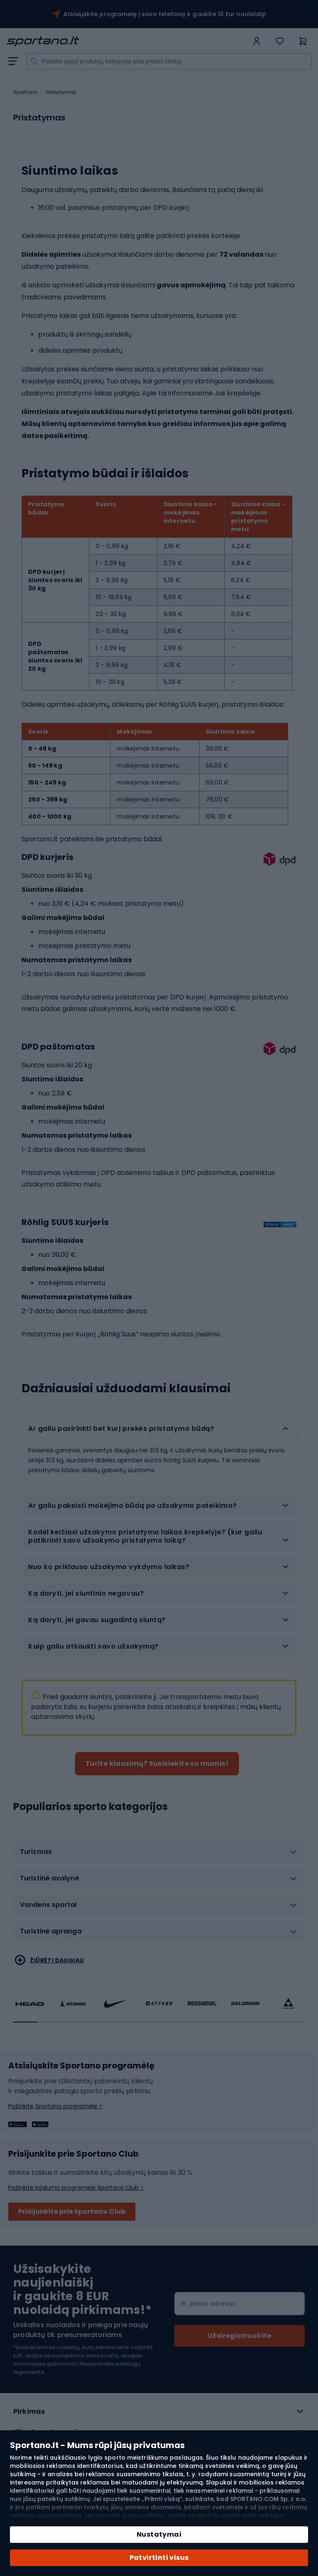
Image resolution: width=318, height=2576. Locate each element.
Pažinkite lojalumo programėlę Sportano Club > (76, 2188)
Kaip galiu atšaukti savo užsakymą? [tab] (94, 1646)
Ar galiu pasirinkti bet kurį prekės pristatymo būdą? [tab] (121, 1428)
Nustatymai (159, 2534)
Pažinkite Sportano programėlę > (55, 2106)
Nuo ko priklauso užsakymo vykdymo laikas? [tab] (109, 1567)
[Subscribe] (239, 2336)
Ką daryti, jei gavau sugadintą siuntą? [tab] (97, 1620)
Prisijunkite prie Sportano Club (71, 2211)
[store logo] (127, 41)
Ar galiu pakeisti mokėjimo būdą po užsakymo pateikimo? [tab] (133, 1505)
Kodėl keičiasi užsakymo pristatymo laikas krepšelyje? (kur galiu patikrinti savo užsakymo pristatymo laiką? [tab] (145, 1536)
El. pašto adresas (208, 2303)
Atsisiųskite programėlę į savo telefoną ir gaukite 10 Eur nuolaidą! (164, 14)
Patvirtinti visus (159, 2557)
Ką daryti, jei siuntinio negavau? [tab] (87, 1593)
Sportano (25, 92)
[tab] (159, 1855)
